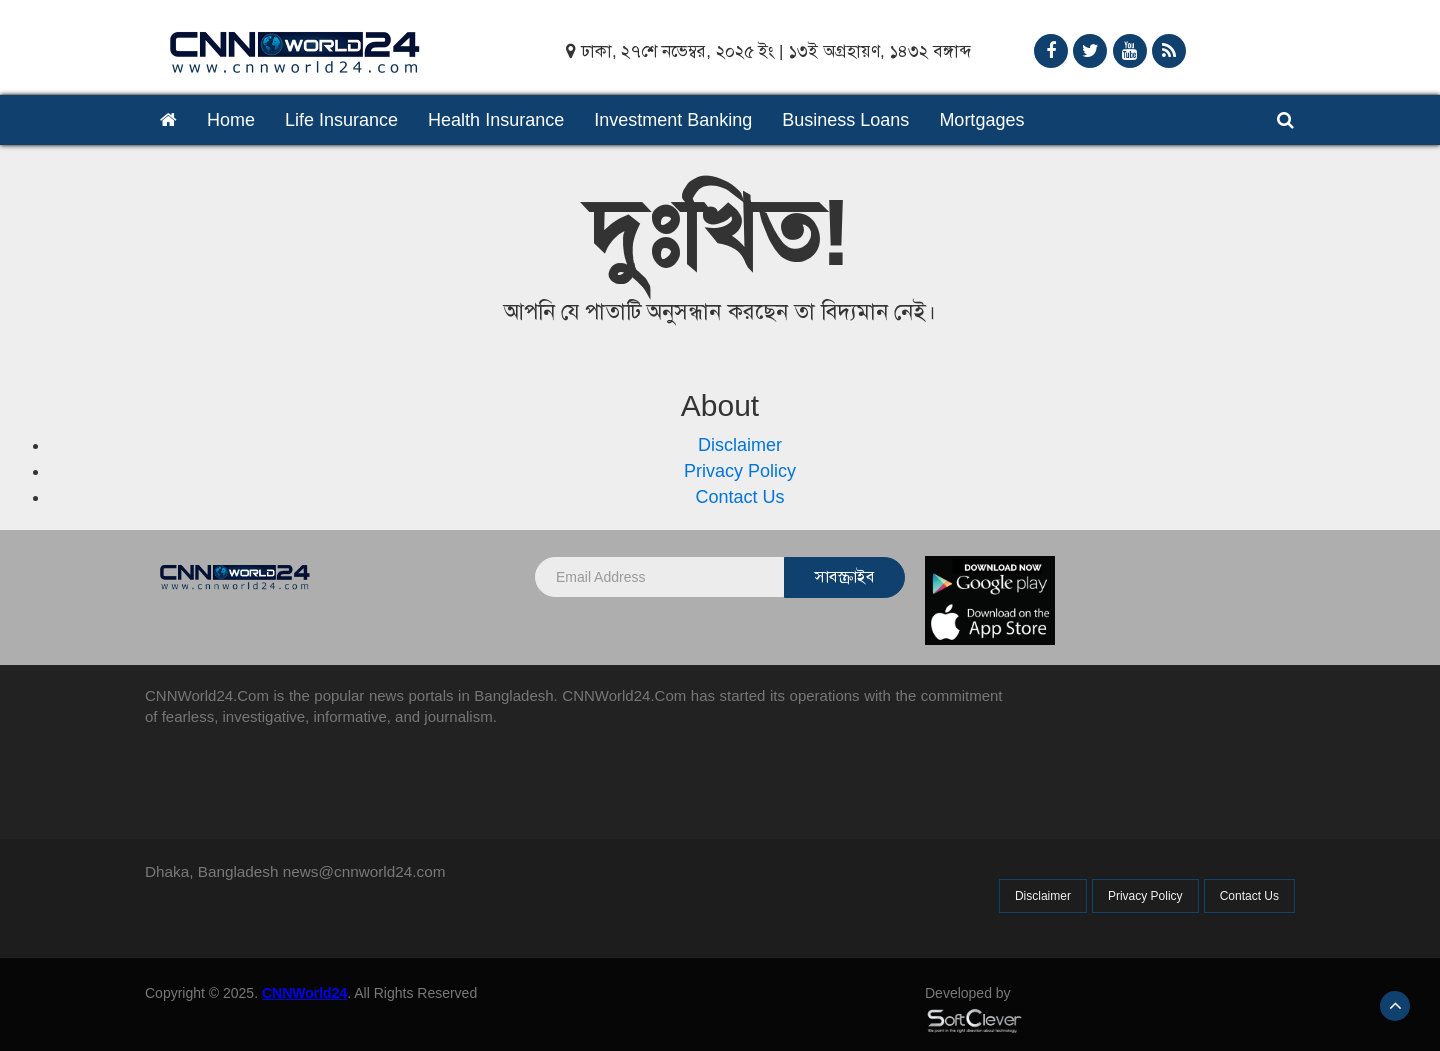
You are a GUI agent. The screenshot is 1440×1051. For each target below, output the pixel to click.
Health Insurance (496, 120)
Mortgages (981, 120)
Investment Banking (673, 120)
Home (231, 120)
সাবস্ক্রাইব (844, 576)
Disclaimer (740, 445)
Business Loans (845, 120)
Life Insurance (341, 120)
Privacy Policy (740, 471)
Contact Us (739, 497)
